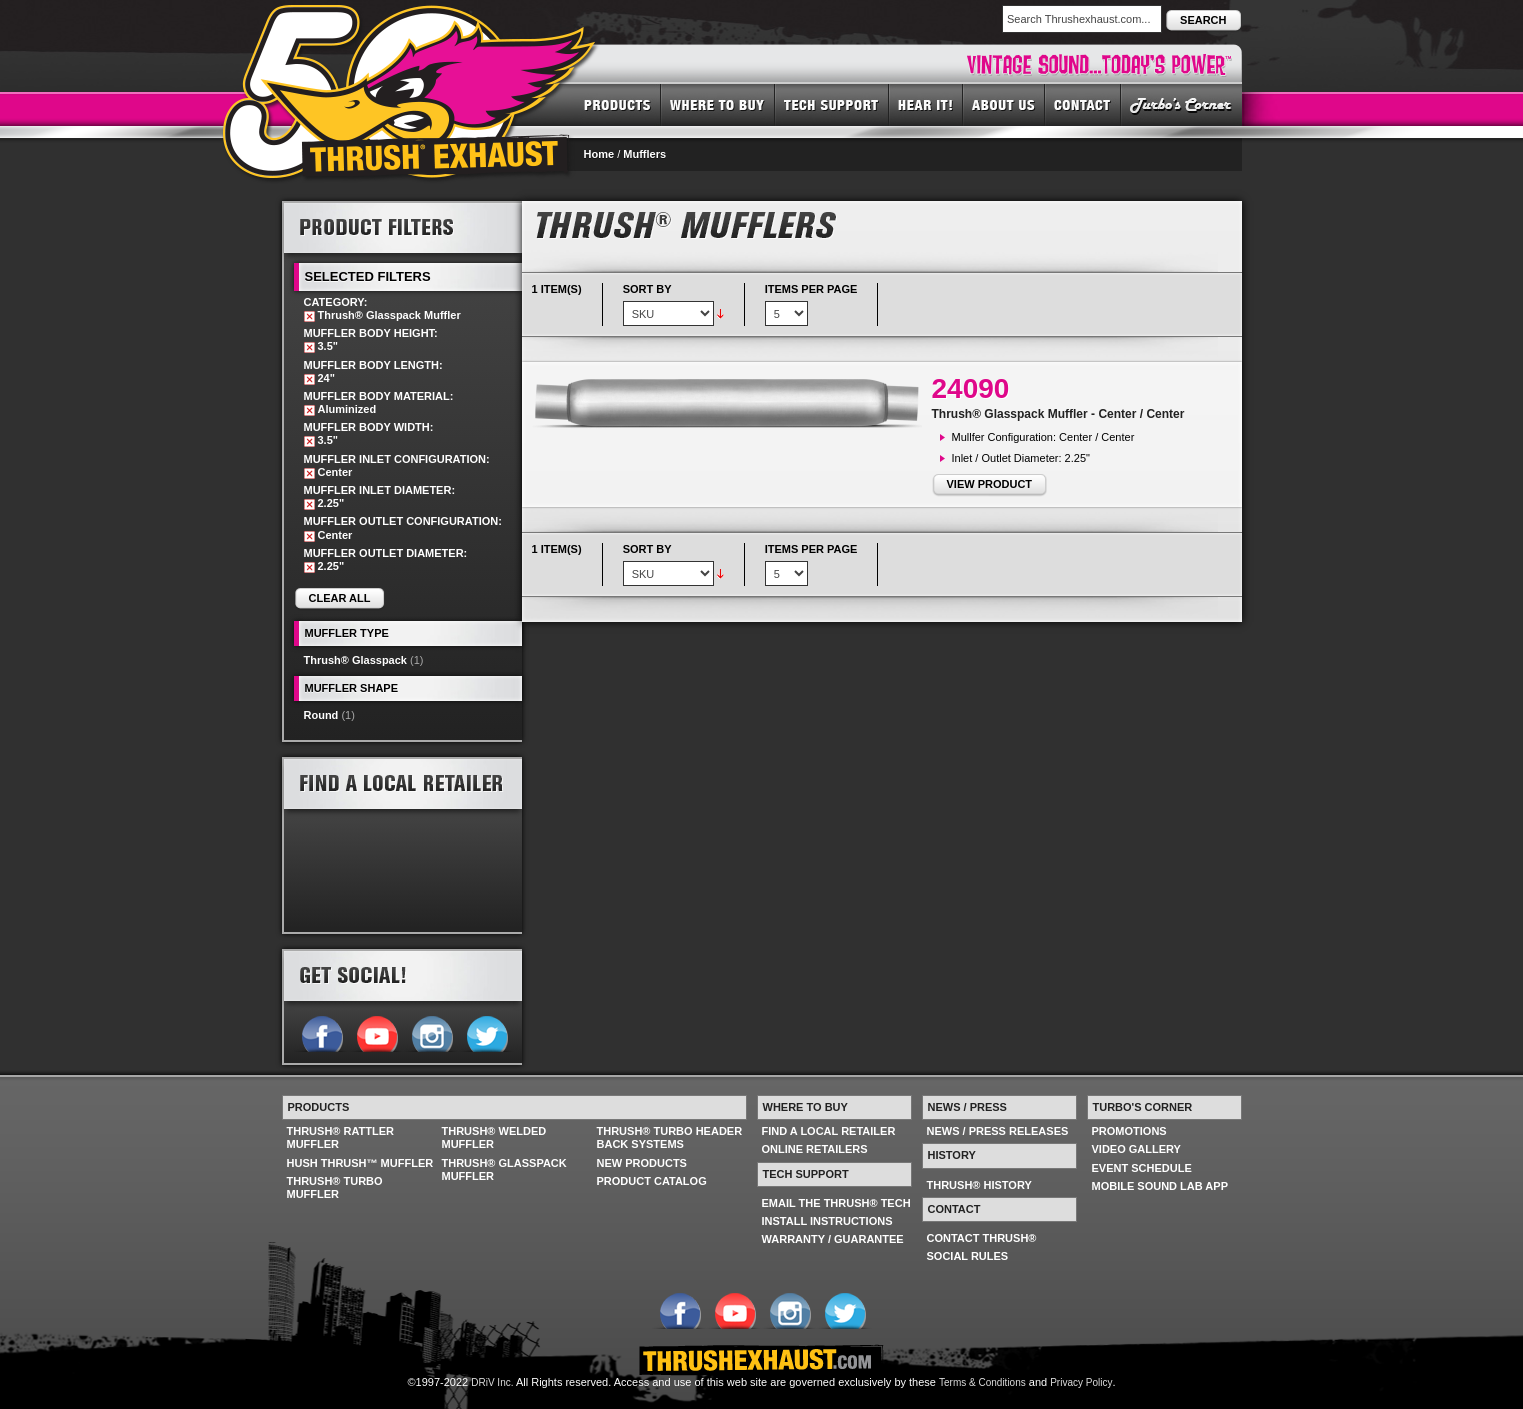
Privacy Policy (1081, 1382)
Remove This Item (309, 316)
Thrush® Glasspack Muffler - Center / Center (1058, 414)
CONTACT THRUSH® (982, 1238)
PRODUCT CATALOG (652, 1181)
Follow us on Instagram (431, 1032)
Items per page (811, 289)
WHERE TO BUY (718, 104)
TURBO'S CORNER (1181, 104)
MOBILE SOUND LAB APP (1160, 1186)
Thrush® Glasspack (355, 660)
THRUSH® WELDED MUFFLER (494, 1137)
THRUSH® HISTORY (979, 1185)
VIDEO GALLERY (1136, 1149)
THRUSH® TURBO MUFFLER (335, 1187)
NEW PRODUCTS (642, 1163)
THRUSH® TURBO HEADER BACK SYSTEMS (670, 1137)
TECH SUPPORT (832, 104)
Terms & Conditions (982, 1382)
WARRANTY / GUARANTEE (833, 1239)
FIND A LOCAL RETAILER (829, 1131)
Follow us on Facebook (321, 1032)
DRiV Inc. (492, 1382)
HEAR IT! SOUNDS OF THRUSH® (926, 104)
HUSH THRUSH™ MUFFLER (360, 1163)
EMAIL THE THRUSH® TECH (836, 1203)
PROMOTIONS (1129, 1131)
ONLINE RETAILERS (815, 1149)
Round (321, 715)
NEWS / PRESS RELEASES (998, 1131)
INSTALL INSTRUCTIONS (827, 1221)
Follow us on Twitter (486, 1032)
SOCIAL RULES (968, 1256)
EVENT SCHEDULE (1142, 1168)
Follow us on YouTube (376, 1032)
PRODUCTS (617, 104)
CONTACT (1083, 104)
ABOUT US (1004, 104)
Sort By (647, 289)
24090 (971, 388)
